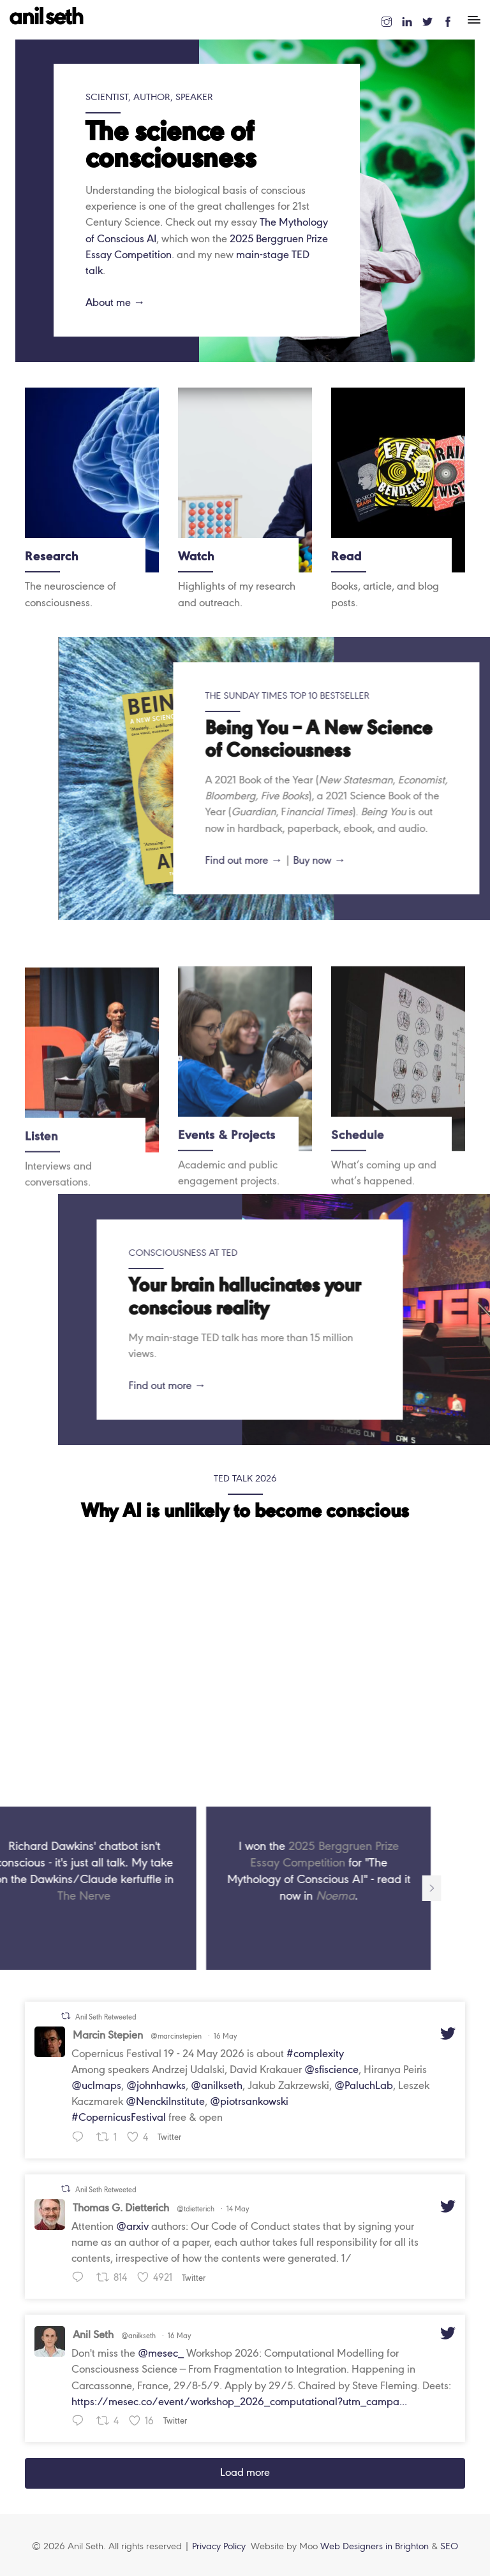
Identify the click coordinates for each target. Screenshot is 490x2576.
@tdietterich (195, 2209)
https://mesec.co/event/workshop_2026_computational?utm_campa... (239, 2402)
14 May (237, 2209)
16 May (225, 2037)
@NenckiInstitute (165, 2102)
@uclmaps (96, 2086)
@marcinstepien (176, 2037)
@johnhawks (156, 2086)
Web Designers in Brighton (375, 2547)
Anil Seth (93, 2335)
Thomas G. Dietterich (121, 2208)
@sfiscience (331, 2070)
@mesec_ (161, 2354)
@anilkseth (216, 2086)
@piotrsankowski (249, 2102)
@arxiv (132, 2227)
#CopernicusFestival (118, 2118)
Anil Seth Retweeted (106, 2017)
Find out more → (430, 1386)
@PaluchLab (363, 2086)
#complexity (315, 2054)
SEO (449, 2547)
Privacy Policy (219, 2547)
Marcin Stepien (108, 2036)
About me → (115, 303)
